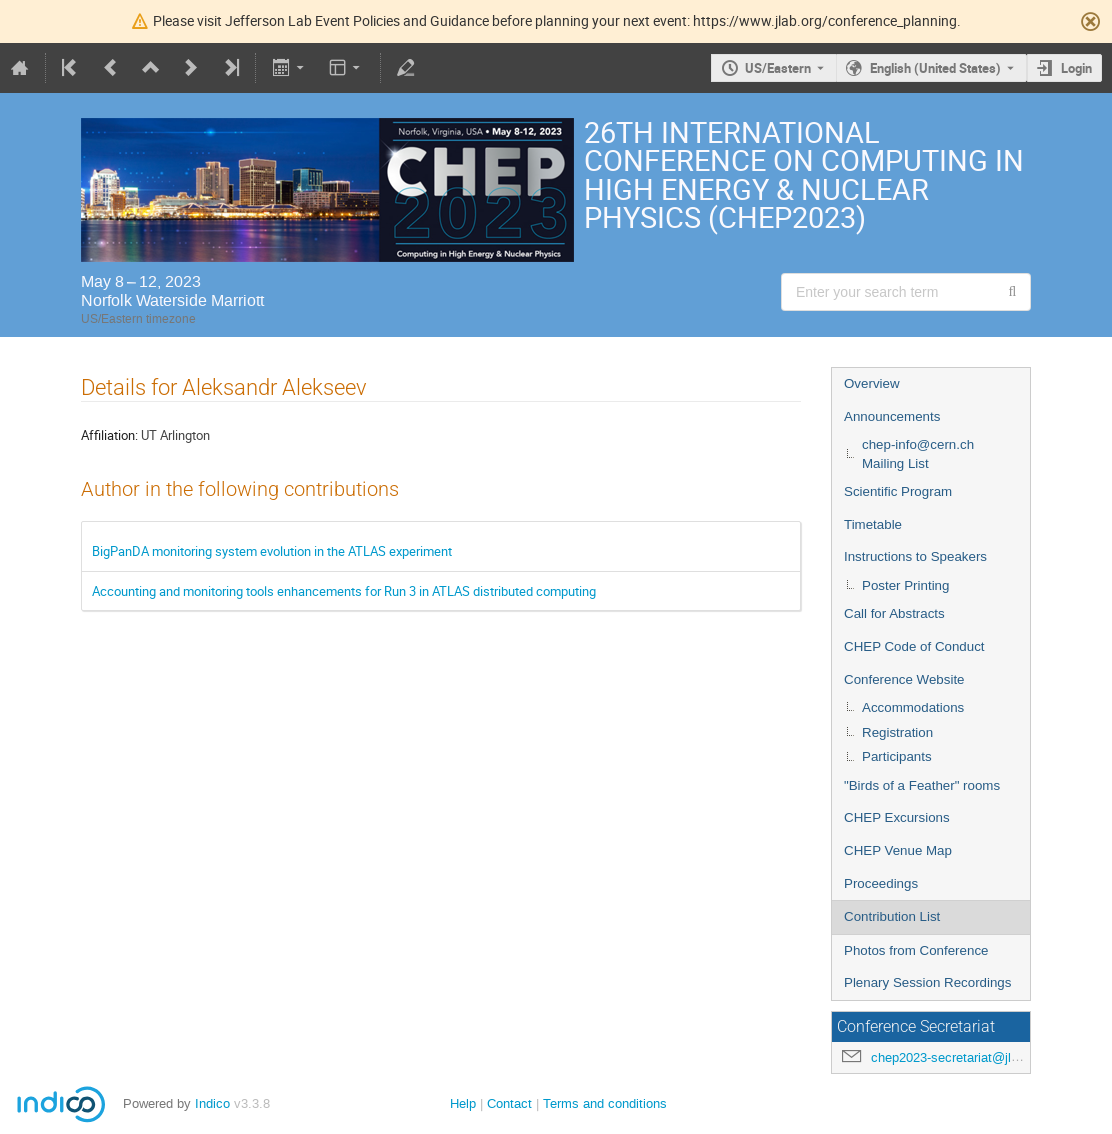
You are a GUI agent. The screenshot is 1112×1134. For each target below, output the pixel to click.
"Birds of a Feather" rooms (922, 785)
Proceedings (881, 883)
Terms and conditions (605, 1103)
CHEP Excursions (897, 817)
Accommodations (913, 707)
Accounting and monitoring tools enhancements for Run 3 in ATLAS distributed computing (344, 591)
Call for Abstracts (894, 613)
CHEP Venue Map (898, 850)
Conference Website (904, 679)
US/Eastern (778, 68)
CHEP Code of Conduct (914, 646)
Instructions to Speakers (915, 556)
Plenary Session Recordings (927, 982)
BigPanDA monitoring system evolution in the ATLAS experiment (272, 551)
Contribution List (892, 916)
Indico (212, 1103)
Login (1076, 68)
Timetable (873, 524)
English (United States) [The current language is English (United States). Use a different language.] (935, 68)
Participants (897, 756)
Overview (872, 383)
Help (463, 1103)
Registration (897, 732)
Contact (509, 1103)
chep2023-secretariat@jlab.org (959, 1057)
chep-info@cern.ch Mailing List (918, 454)
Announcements (892, 416)
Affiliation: (109, 435)
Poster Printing (905, 585)
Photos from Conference (916, 950)
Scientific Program (898, 491)
